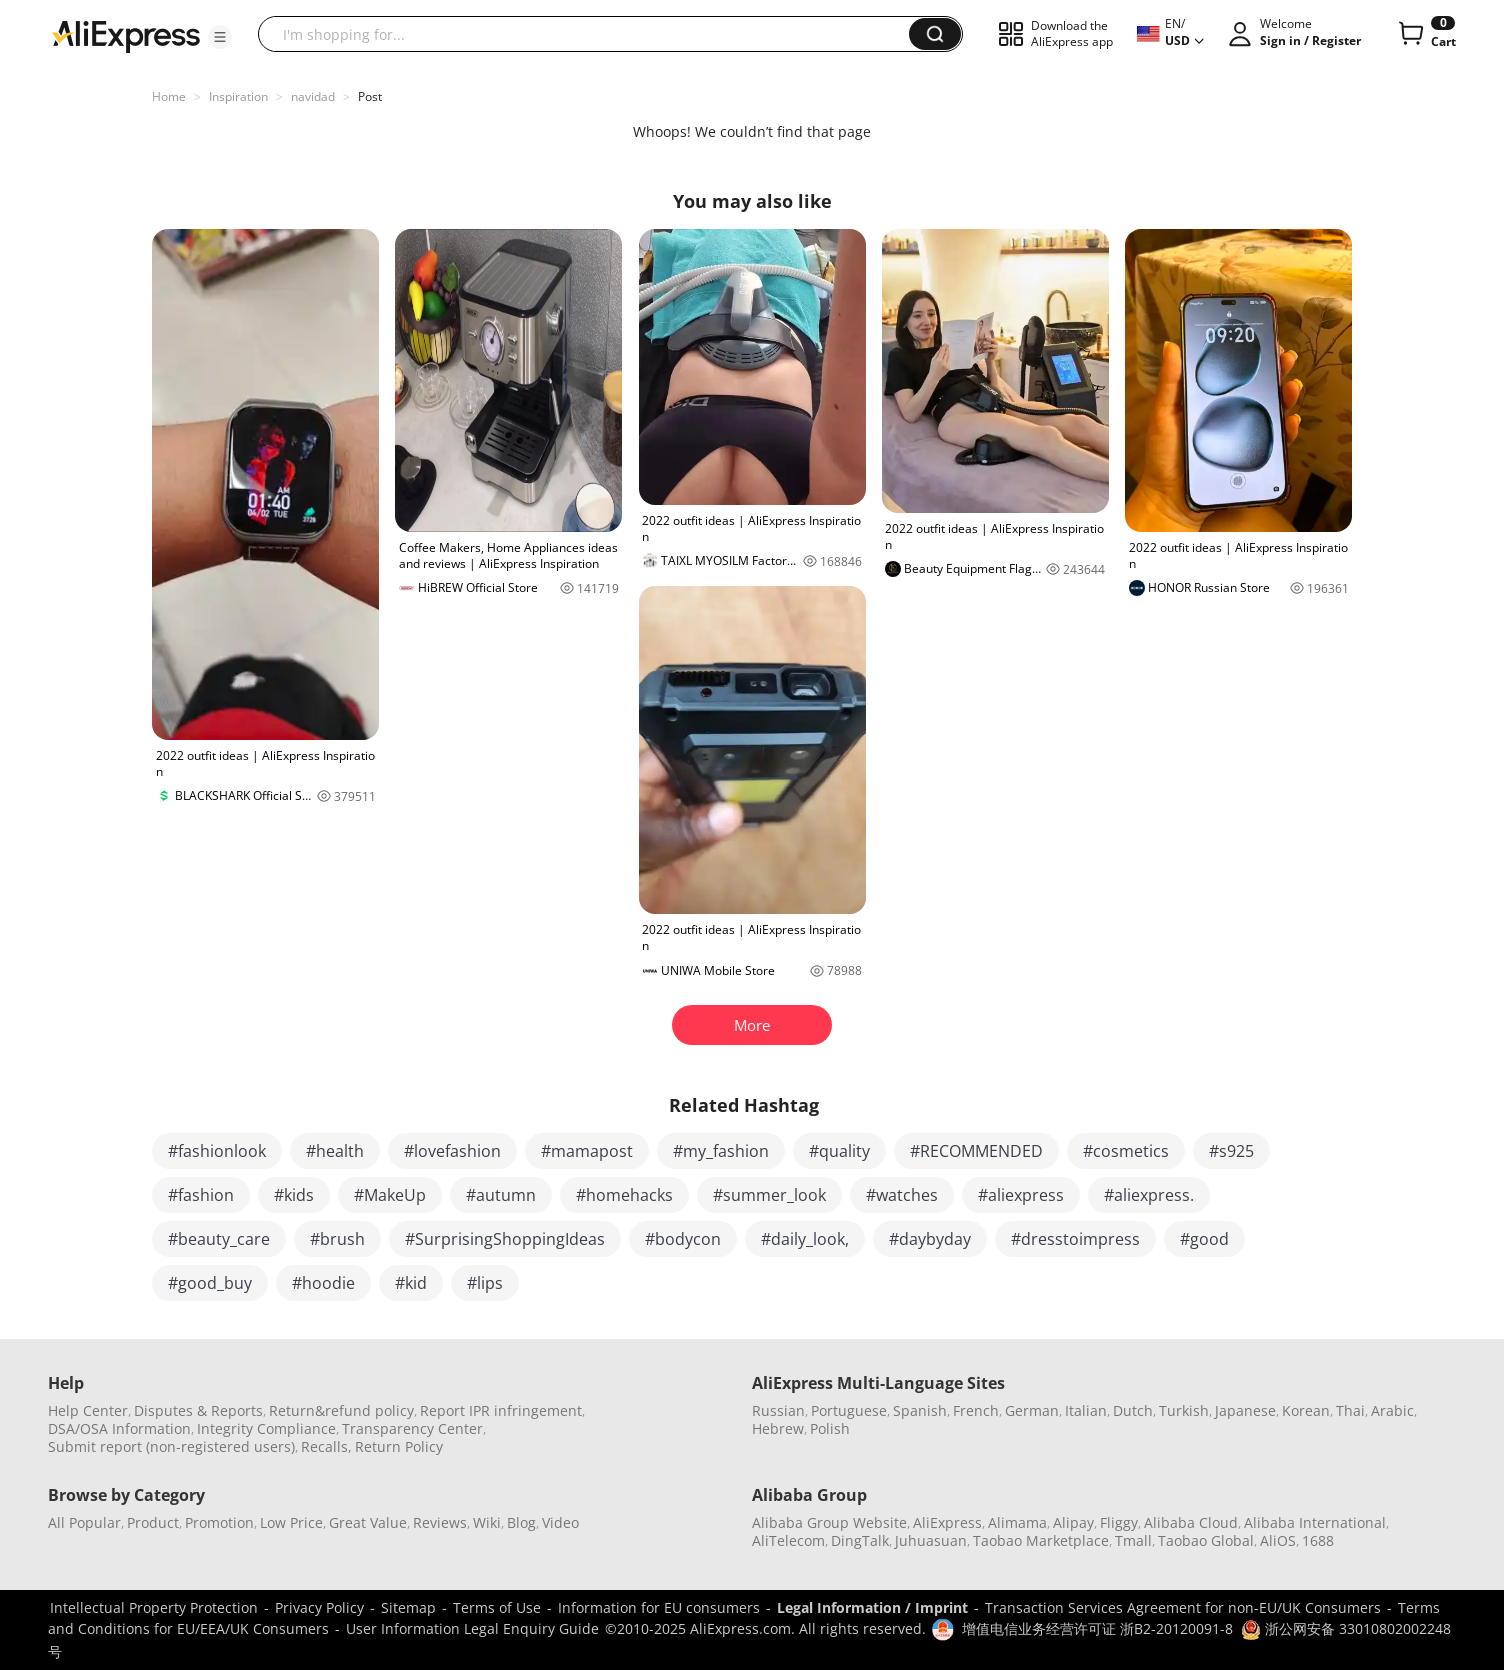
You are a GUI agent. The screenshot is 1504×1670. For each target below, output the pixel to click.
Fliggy (1119, 1522)
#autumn (501, 1195)
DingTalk (860, 1540)
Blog (521, 1522)
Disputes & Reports (198, 1410)
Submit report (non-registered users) (171, 1446)
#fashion (201, 1195)
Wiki (487, 1522)
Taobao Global (1206, 1540)
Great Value (368, 1522)
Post (370, 96)
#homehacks (624, 1195)
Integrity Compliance (266, 1428)
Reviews (440, 1522)
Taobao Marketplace (1041, 1540)
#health (335, 1151)
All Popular (84, 1522)
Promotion (219, 1522)
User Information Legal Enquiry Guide (472, 1628)
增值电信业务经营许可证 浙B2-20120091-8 (1097, 1628)
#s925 (1231, 1151)
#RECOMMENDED (976, 1151)
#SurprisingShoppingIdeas (505, 1239)
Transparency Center (412, 1428)
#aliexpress (1021, 1195)
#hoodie (323, 1283)
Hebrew (778, 1428)
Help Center (88, 1410)
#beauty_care (219, 1239)
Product (153, 1522)
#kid (411, 1283)
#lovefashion (452, 1151)
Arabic (1392, 1410)
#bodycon (683, 1239)
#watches (902, 1195)
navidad (313, 96)
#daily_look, (805, 1239)
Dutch (1133, 1410)
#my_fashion (721, 1151)
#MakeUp (390, 1195)
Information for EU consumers (659, 1607)
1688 (1318, 1540)
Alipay (1073, 1522)
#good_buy (210, 1283)
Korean (1306, 1410)
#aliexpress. (1149, 1195)
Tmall (1133, 1540)
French (976, 1410)
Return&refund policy (341, 1410)
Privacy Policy (319, 1607)
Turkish (1184, 1410)
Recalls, (326, 1446)
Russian (778, 1410)
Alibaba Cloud (1191, 1522)
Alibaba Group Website (829, 1522)
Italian (1086, 1410)
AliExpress (947, 1522)
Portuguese (849, 1410)
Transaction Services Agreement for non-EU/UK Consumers (1183, 1607)
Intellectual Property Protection (154, 1607)
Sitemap (408, 1607)
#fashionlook (217, 1151)
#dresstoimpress (1075, 1239)
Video (560, 1522)
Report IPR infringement (501, 1410)
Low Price (291, 1522)
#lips (485, 1283)
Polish (830, 1428)
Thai (1350, 1410)
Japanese (1245, 1410)
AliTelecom (788, 1540)
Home (169, 96)
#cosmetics (1126, 1151)
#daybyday (930, 1239)
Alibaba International (1315, 1522)
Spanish (920, 1410)
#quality (839, 1151)
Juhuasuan (931, 1540)
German (1032, 1410)
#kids (294, 1195)
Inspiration (238, 96)
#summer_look (769, 1195)
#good (1204, 1239)
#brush (337, 1239)
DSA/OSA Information (119, 1428)
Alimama (1017, 1522)
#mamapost (587, 1151)
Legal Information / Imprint (872, 1607)
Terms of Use (497, 1607)
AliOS (1278, 1540)
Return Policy (399, 1446)
